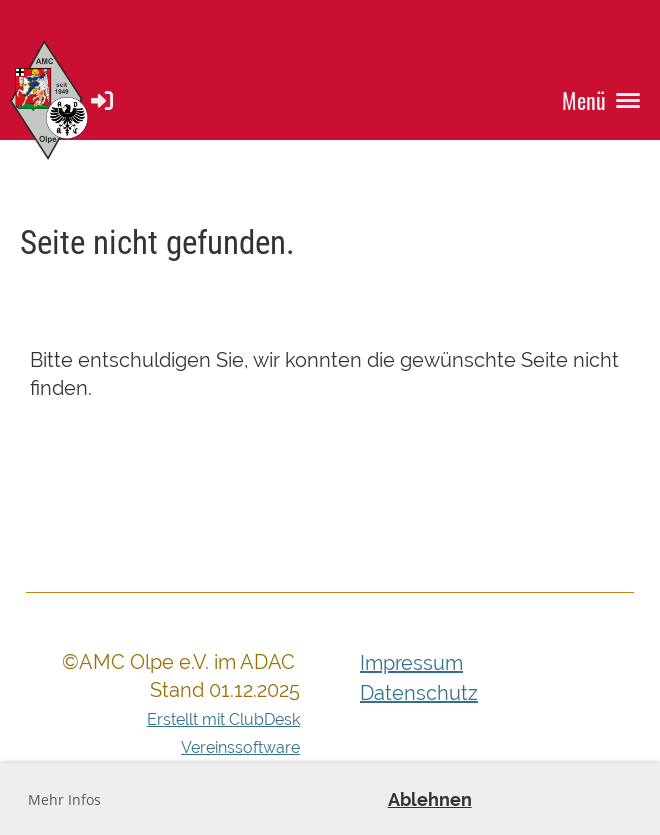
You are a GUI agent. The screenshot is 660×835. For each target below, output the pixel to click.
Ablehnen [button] (430, 799)
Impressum (411, 663)
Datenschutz (419, 693)
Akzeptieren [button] (565, 799)
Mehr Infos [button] (64, 799)
